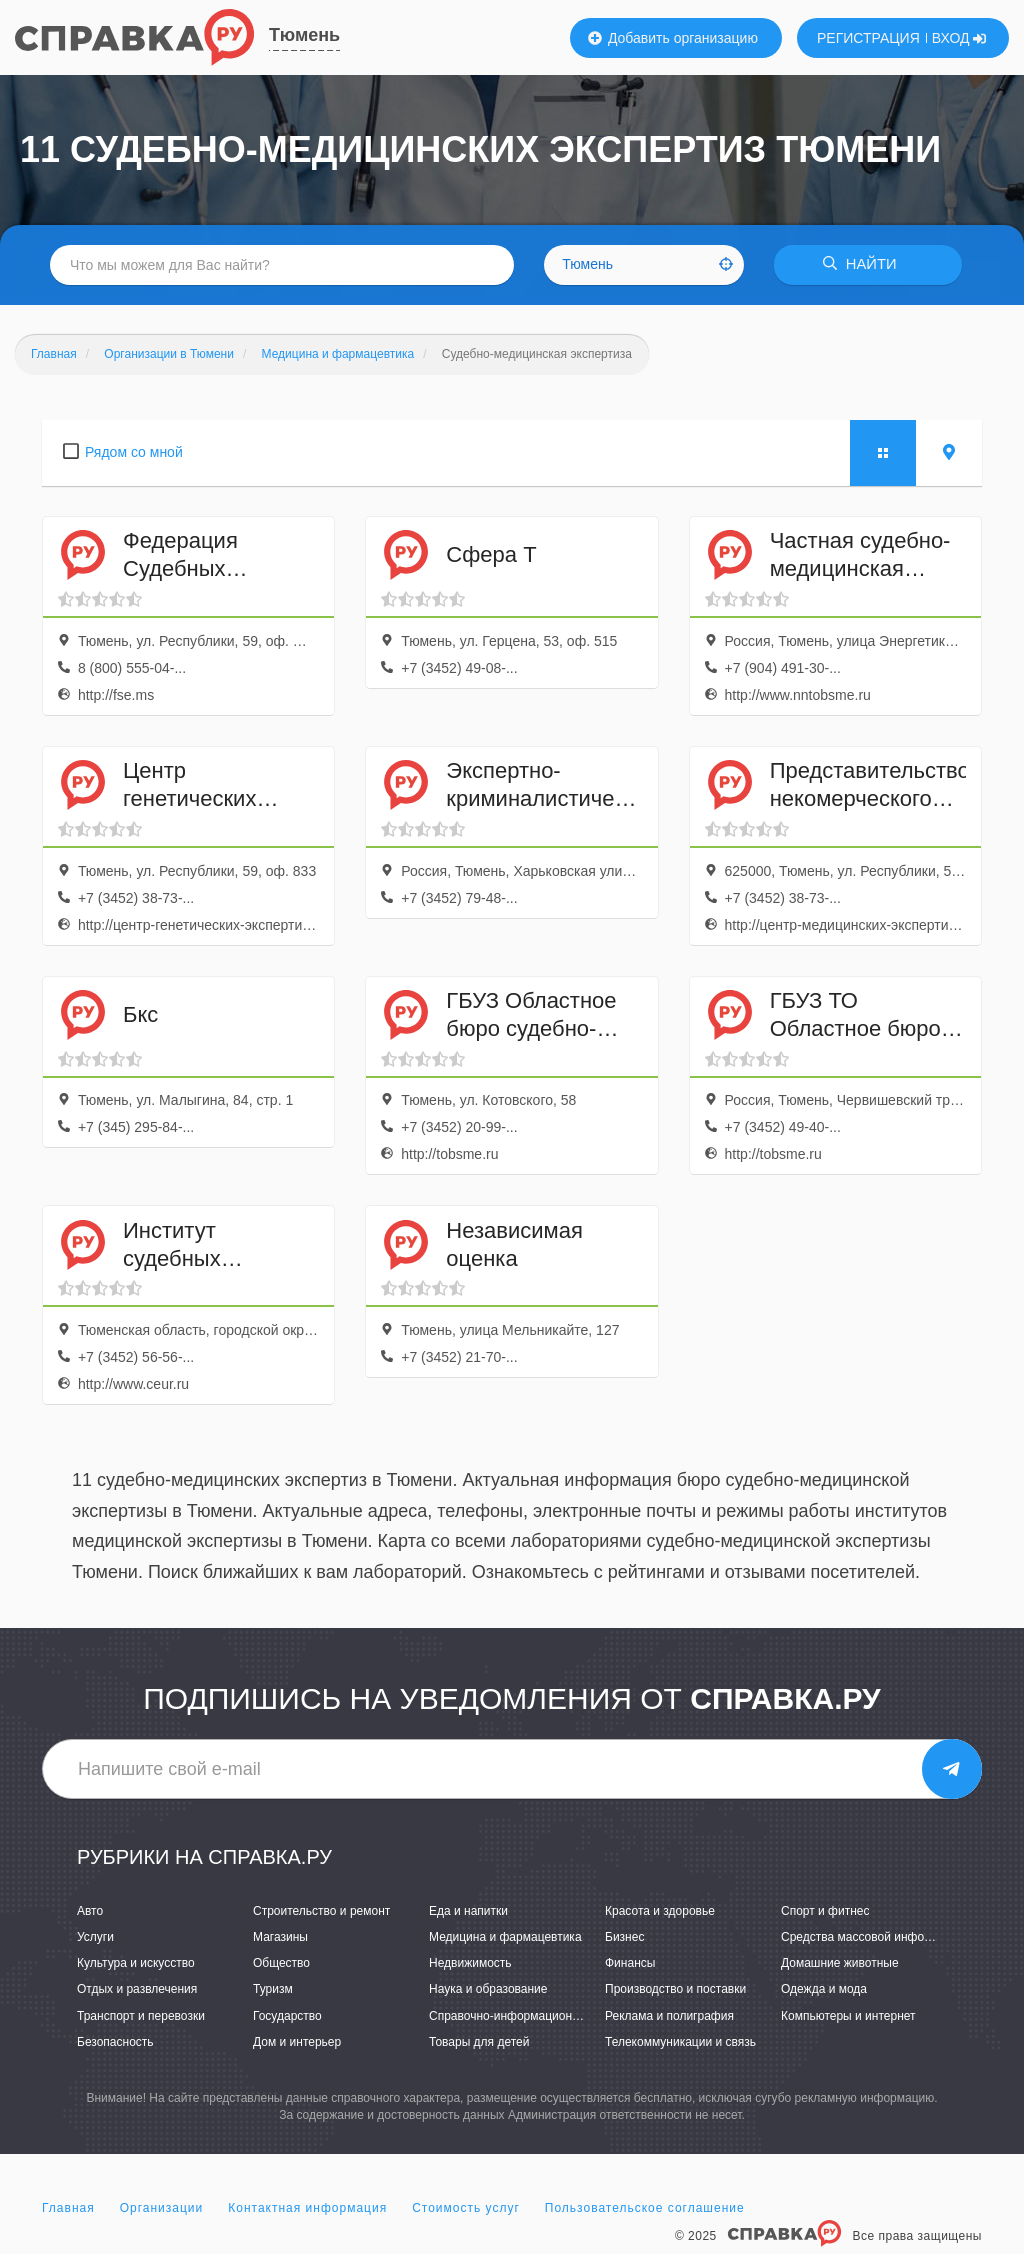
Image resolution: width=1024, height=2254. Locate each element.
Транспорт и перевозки (141, 2016)
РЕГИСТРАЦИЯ (868, 38)
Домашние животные (840, 1964)
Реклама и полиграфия (669, 2016)
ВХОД (959, 38)
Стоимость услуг (466, 2208)
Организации (162, 2208)
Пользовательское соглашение (645, 2208)
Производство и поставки (675, 1990)
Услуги (95, 1937)
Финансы (630, 1964)
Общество (281, 1964)
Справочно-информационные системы (537, 2016)
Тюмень (304, 35)
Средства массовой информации (873, 1937)
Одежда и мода (824, 1990)
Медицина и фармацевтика (505, 1937)
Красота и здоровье (660, 1911)
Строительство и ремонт (321, 1911)
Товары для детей (479, 2042)
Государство (287, 2016)
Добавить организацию (673, 38)
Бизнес (624, 1937)
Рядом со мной (134, 452)
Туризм (273, 1990)
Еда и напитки (468, 1911)
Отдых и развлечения (137, 1990)
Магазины (280, 1937)
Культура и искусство (136, 1964)
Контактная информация (307, 2208)
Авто (90, 1911)
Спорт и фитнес (825, 1911)
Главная (68, 2208)
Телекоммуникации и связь (680, 2042)
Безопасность (115, 2042)
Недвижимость (470, 1964)
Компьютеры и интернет (848, 2016)
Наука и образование (488, 1990)
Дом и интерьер (297, 2042)
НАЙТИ (864, 264)
